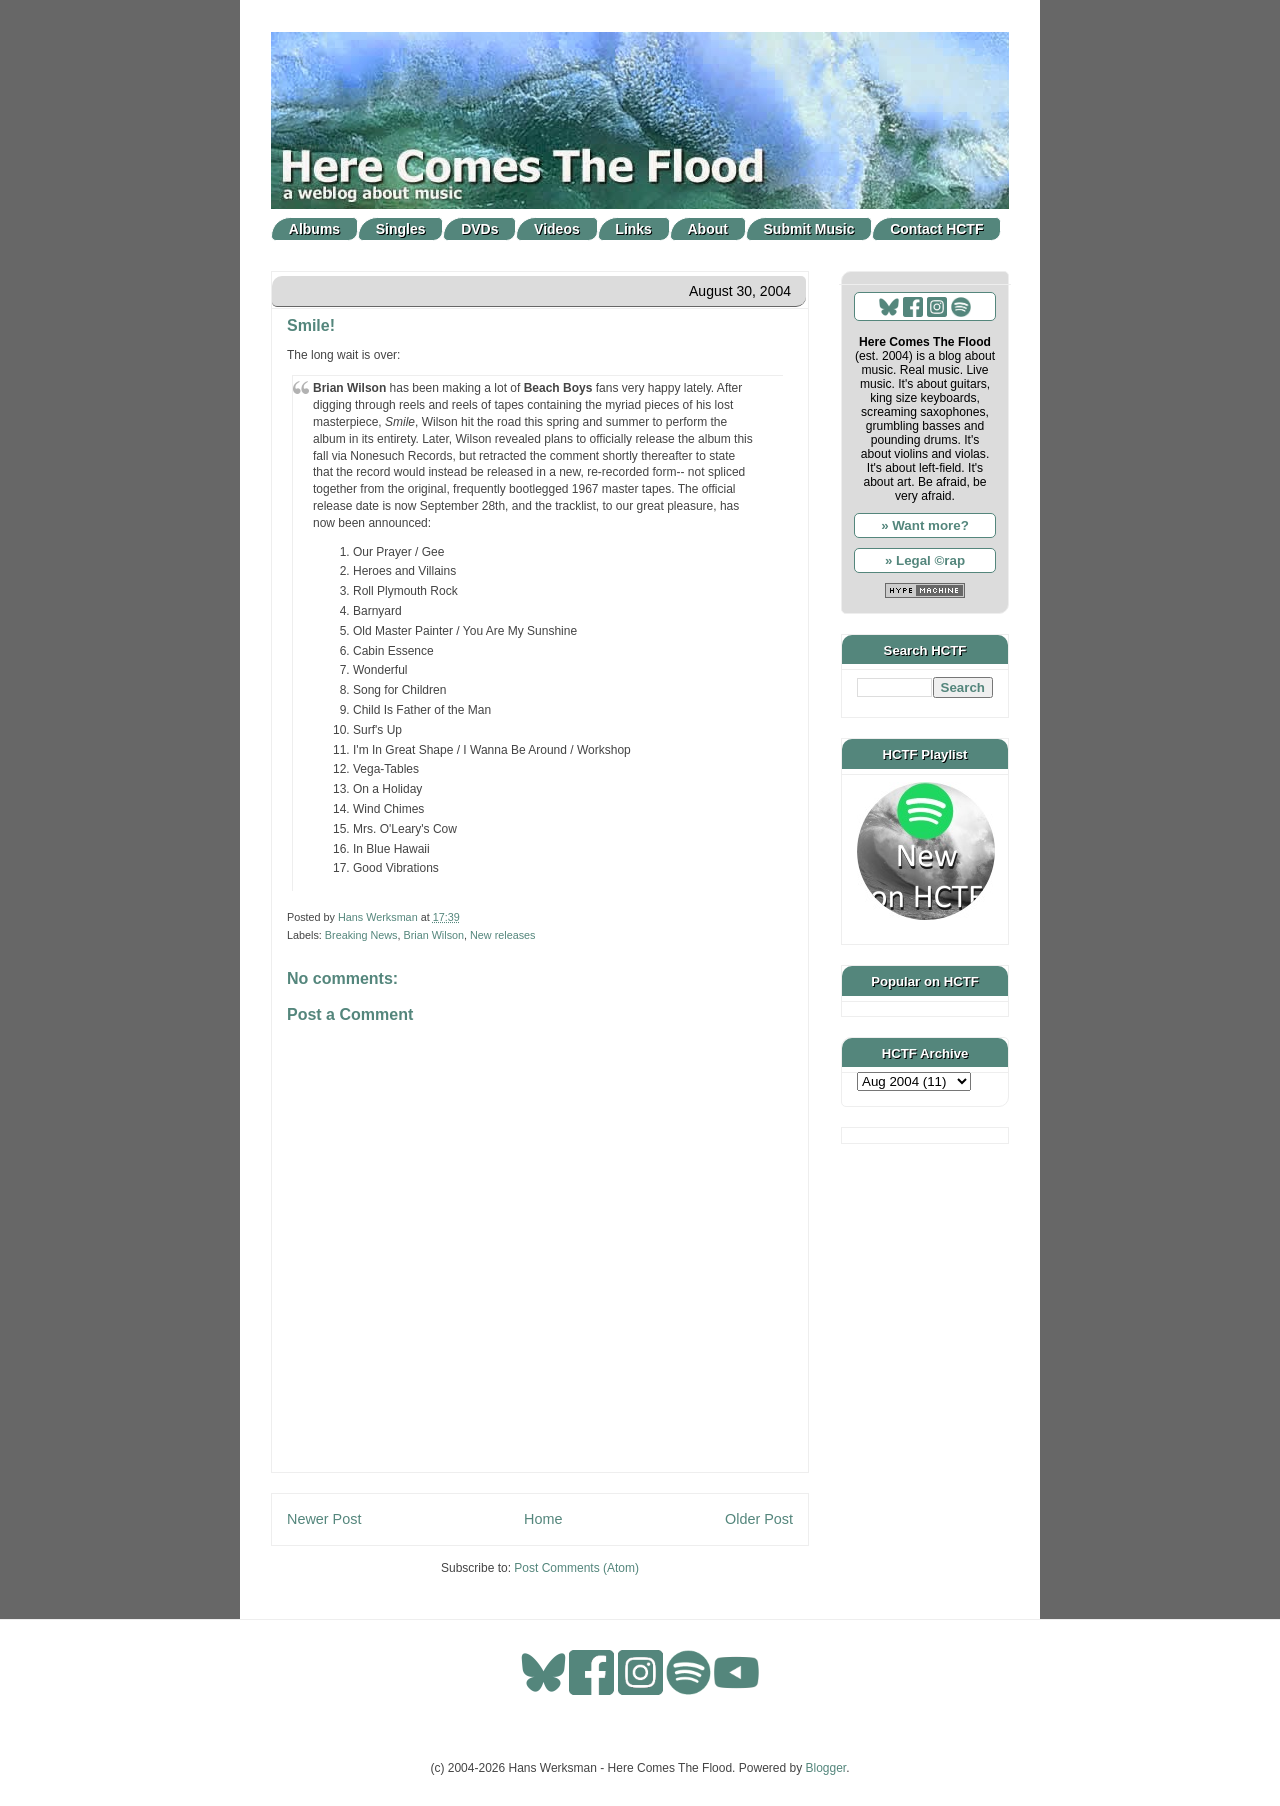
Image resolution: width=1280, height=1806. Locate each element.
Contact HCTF (936, 229)
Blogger (826, 1768)
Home (543, 1519)
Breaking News (361, 935)
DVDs (479, 229)
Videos (557, 229)
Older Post (759, 1519)
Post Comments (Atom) (576, 1568)
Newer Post (324, 1519)
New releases (502, 935)
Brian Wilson (433, 935)
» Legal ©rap (925, 560)
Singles (401, 229)
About (708, 229)
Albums (314, 229)
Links (633, 229)
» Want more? (925, 525)
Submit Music (809, 229)
